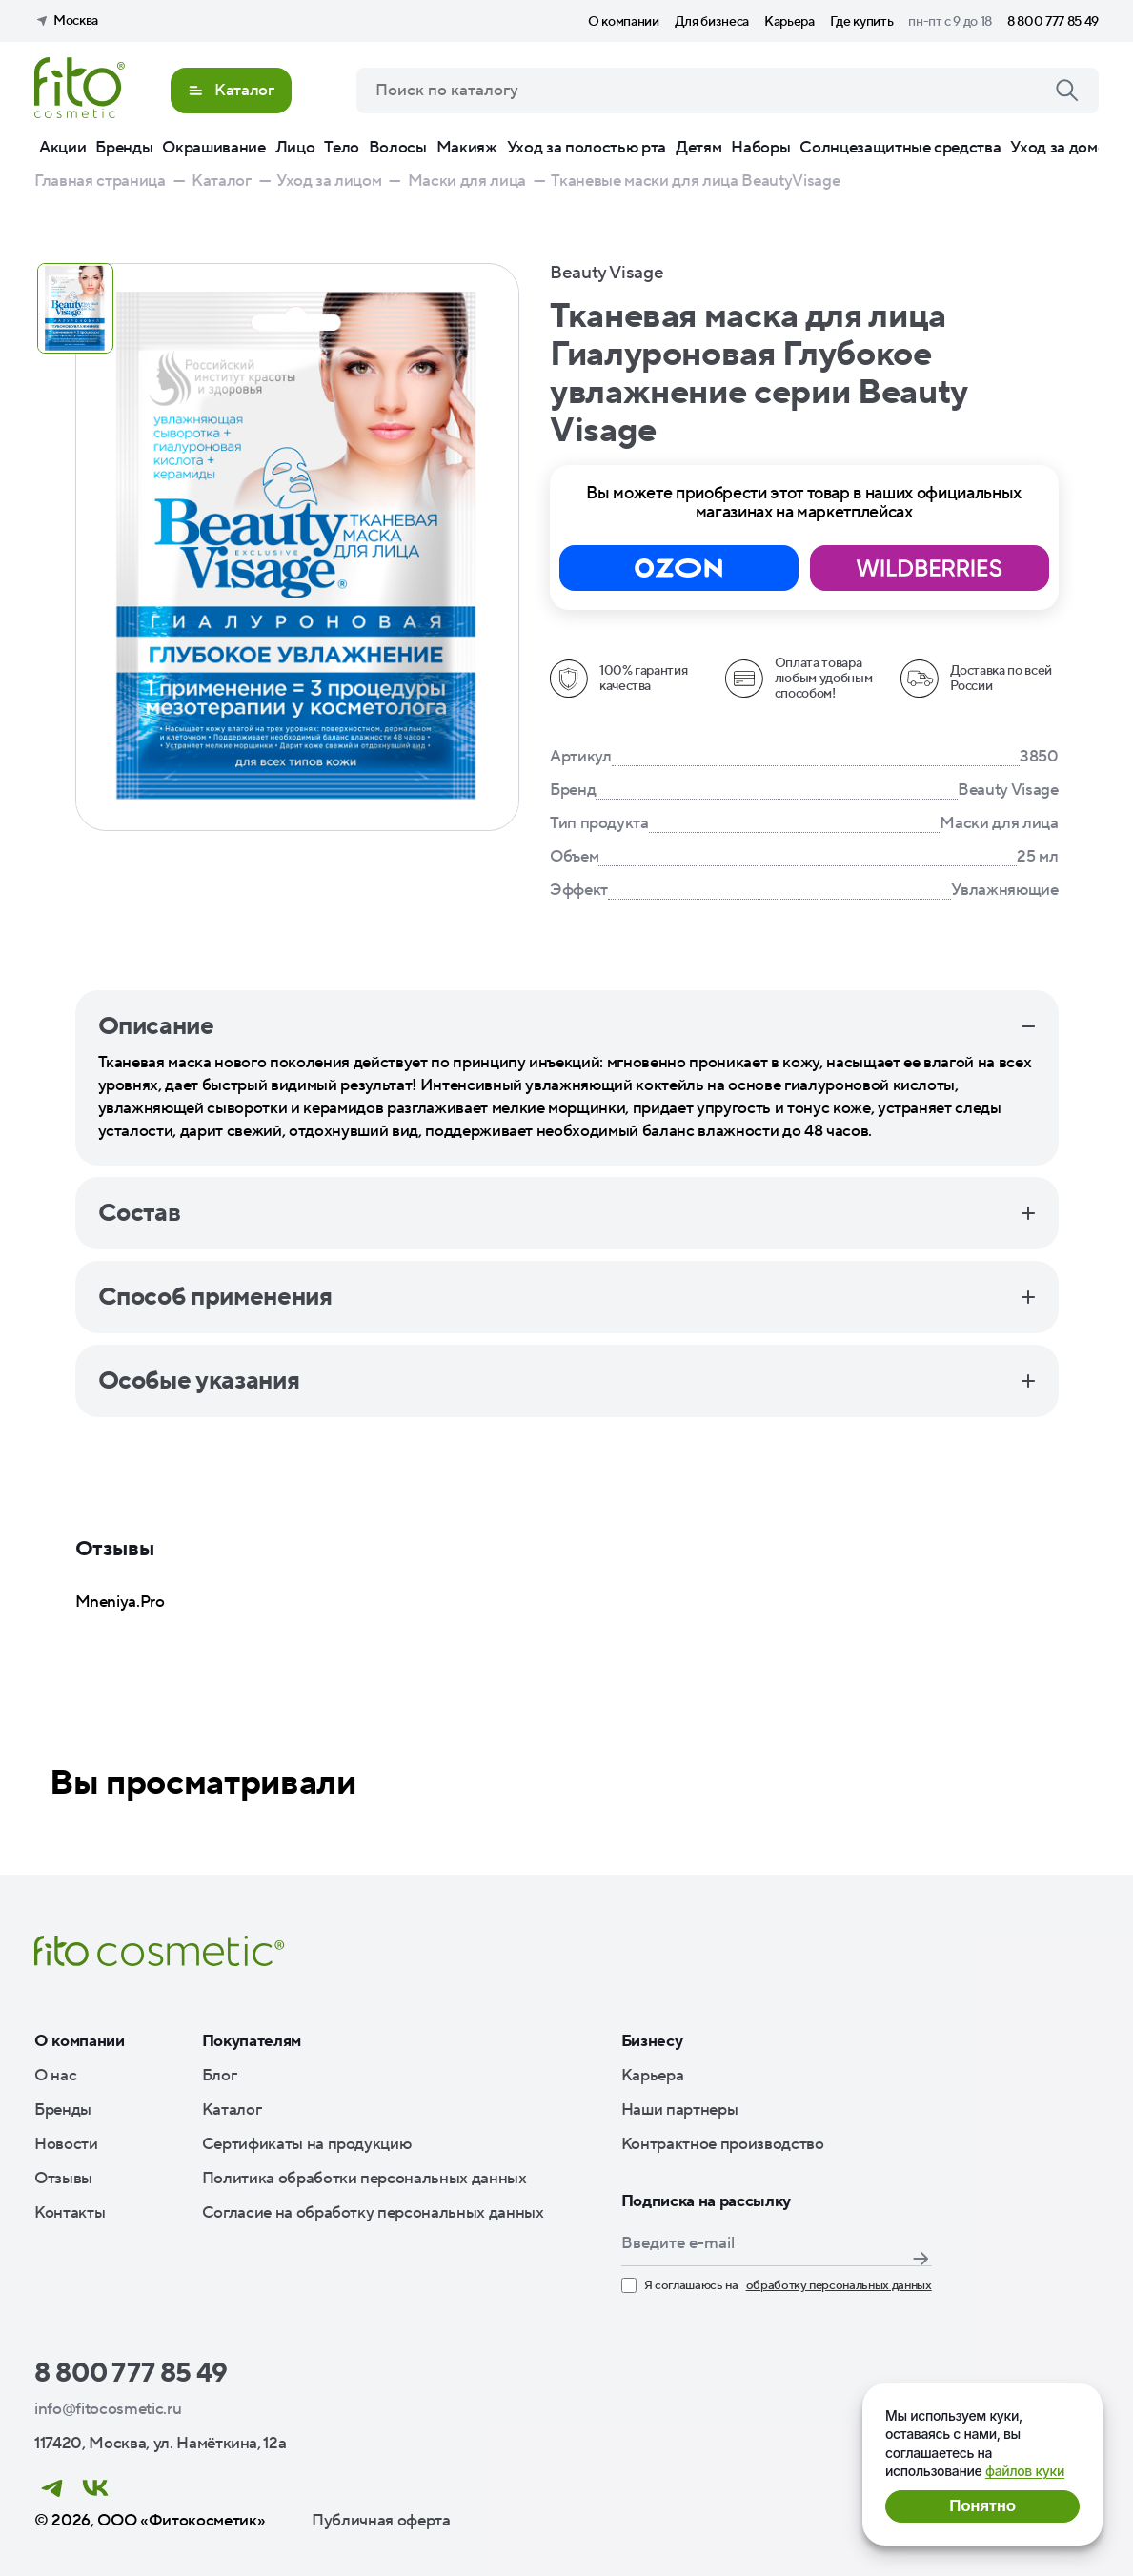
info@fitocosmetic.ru (107, 2409)
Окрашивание (213, 147)
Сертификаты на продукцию (307, 2144)
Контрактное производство (722, 2144)
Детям (698, 147)
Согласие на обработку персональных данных (373, 2212)
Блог (219, 2075)
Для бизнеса (712, 21)
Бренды (123, 147)
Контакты (69, 2212)
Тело (341, 147)
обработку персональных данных (839, 2285)
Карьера (789, 21)
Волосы (398, 147)
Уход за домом (1063, 147)
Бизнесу (652, 2041)
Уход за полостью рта (586, 147)
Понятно (982, 2506)
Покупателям (251, 2041)
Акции (62, 147)
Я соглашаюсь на (776, 2285)
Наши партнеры (679, 2109)
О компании (623, 21)
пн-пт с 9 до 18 (950, 21)
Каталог (232, 2109)
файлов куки (1024, 2471)
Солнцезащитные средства (900, 147)
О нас (55, 2075)
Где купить (862, 21)
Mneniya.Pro (120, 1602)
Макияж (466, 147)
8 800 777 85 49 (1053, 21)
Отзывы (63, 2178)
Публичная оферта (381, 2520)
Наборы (760, 147)
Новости (66, 2144)
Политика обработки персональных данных (364, 2178)
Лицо (295, 147)
